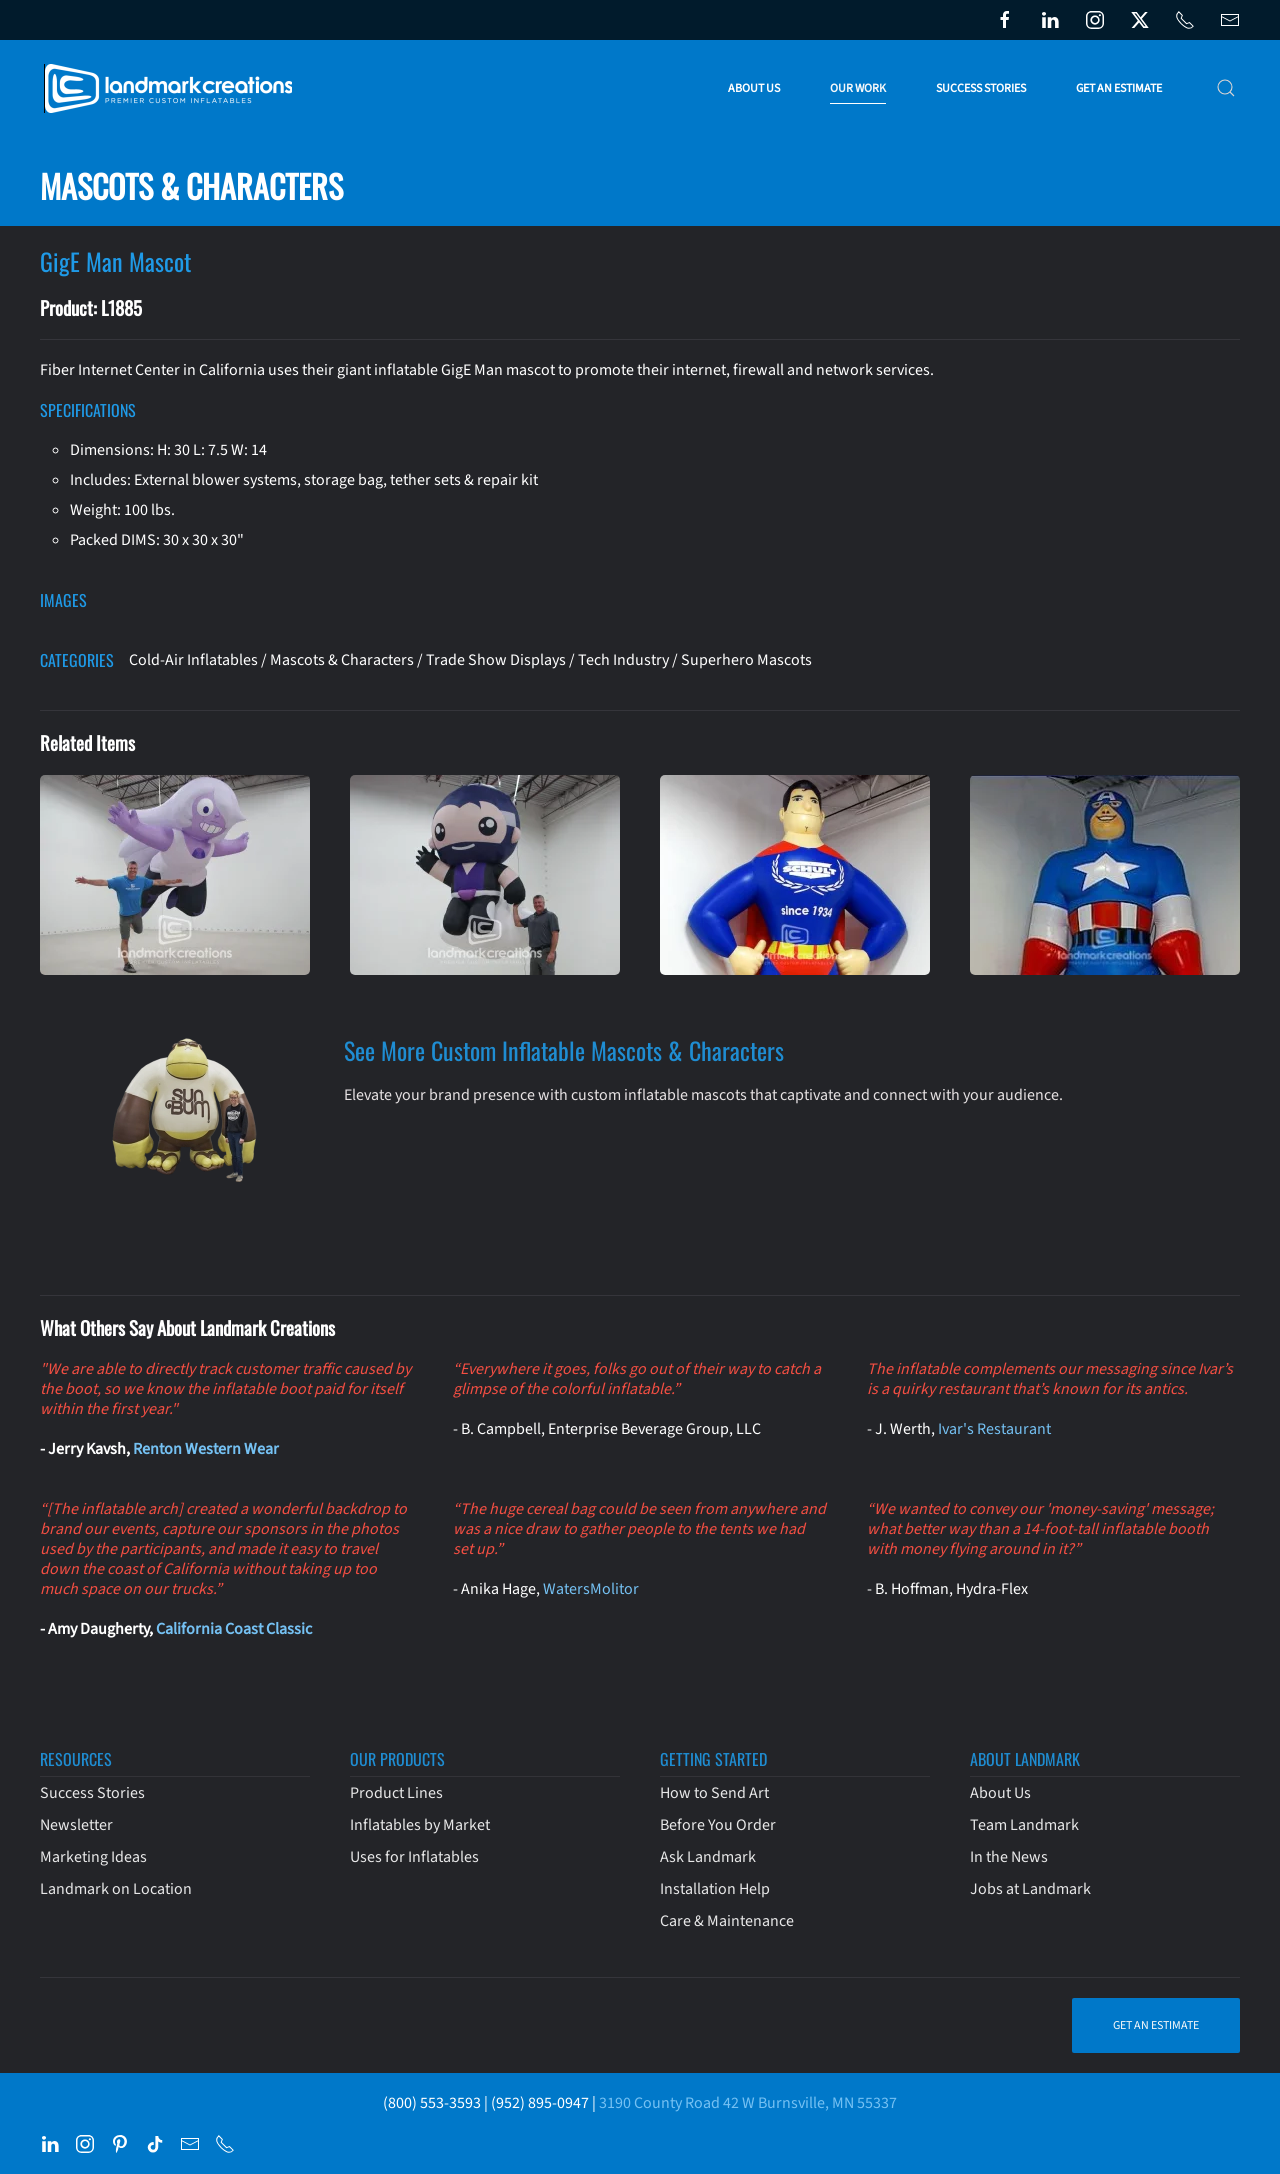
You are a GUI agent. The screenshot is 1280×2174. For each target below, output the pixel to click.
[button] (1226, 88)
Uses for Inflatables (414, 1857)
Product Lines (396, 1793)
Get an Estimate (1119, 88)
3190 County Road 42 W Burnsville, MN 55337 (748, 2103)
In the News (1009, 1857)
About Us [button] (754, 88)
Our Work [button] (858, 88)
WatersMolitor (591, 1589)
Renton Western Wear (206, 1449)
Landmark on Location (116, 1889)
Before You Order (718, 1825)
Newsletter (76, 1825)
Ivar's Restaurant (994, 1429)
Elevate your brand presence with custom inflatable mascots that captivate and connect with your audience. (703, 1095)
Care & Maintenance (727, 1921)
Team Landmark (1024, 1825)
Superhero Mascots (746, 660)
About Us (1000, 1793)
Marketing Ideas (93, 1857)
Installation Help (715, 1889)
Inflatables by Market (420, 1825)
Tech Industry (623, 660)
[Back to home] (172, 88)
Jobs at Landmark (1030, 1889)
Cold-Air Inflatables (193, 660)
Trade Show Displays (496, 660)
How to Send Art (714, 1793)
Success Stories (981, 88)
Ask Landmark (708, 1857)
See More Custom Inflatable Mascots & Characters (564, 1050)
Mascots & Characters (342, 660)
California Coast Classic (234, 1629)
